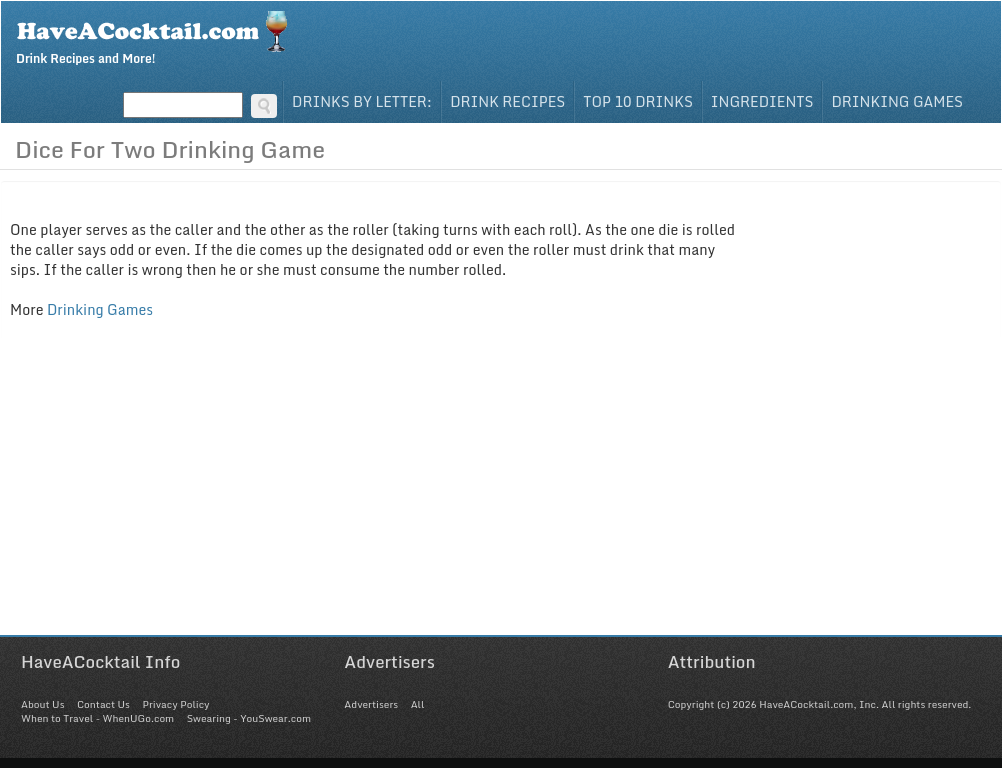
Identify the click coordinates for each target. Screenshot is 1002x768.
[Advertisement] (501, 495)
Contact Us (103, 704)
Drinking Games (897, 101)
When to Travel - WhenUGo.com (97, 718)
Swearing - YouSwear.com (249, 718)
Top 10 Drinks (638, 101)
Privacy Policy (175, 704)
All (418, 704)
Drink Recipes (507, 101)
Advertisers (371, 704)
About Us (42, 704)
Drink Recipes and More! (158, 36)
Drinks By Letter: (362, 101)
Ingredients (762, 101)
